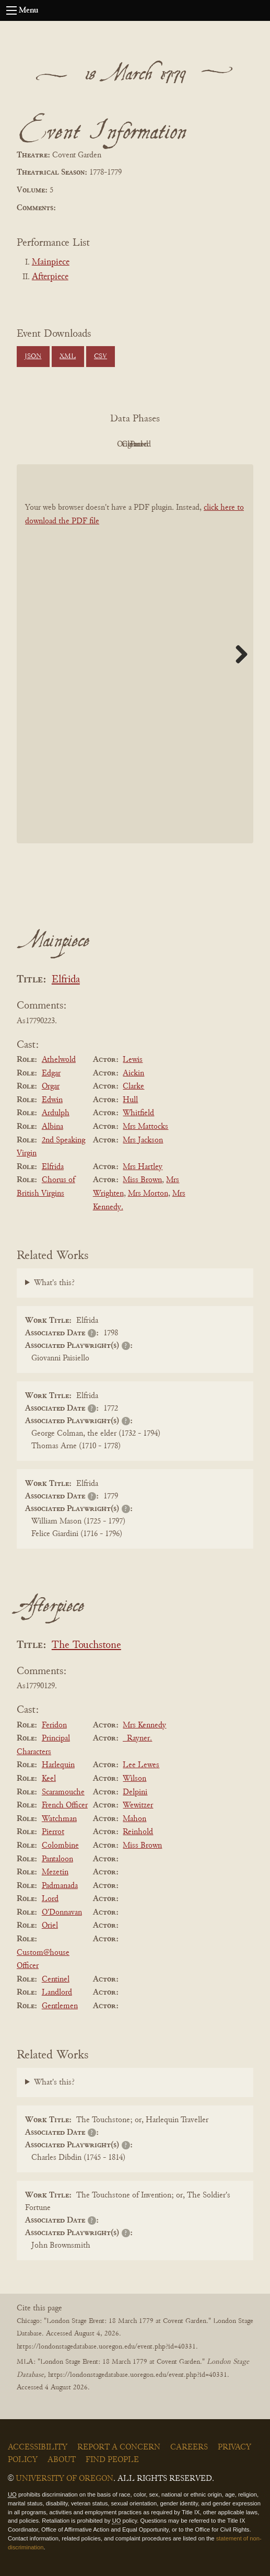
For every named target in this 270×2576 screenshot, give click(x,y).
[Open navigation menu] (11, 10)
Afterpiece (50, 277)
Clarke (133, 1086)
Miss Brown (142, 1180)
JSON (33, 356)
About (62, 2460)
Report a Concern (118, 2447)
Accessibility (37, 2447)
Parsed (218, 444)
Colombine (60, 1845)
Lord (50, 1899)
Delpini (135, 1792)
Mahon (134, 1819)
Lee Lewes (141, 1765)
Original (103, 444)
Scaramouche (63, 1792)
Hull (130, 1100)
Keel (49, 1778)
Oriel (50, 1925)
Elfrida (66, 980)
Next (237, 654)
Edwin (52, 1100)
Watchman (59, 1819)
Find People (112, 2460)
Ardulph (55, 1113)
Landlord (57, 1992)
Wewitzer (138, 1805)
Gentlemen (60, 2006)
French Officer (65, 1805)
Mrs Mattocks (145, 1127)
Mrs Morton (148, 1193)
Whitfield (138, 1113)
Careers (189, 2447)
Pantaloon (57, 1859)
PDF (46, 444)
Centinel (55, 1979)
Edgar (51, 1073)
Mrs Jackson (143, 1140)
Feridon (54, 1725)
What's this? (54, 1283)
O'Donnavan (62, 1912)
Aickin (133, 1073)
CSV (100, 356)
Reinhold (138, 1832)
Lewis (133, 1060)
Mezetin (55, 1872)
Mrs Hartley (142, 1167)
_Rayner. (137, 1738)
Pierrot (53, 1832)
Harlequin (58, 1765)
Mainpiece (50, 262)
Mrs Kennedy (144, 1725)
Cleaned (161, 444)
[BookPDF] (135, 654)
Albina (52, 1127)
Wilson (134, 1778)
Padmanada (60, 1886)
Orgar (51, 1086)
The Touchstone (86, 1645)
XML (68, 356)
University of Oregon (64, 2479)
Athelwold (59, 1060)
